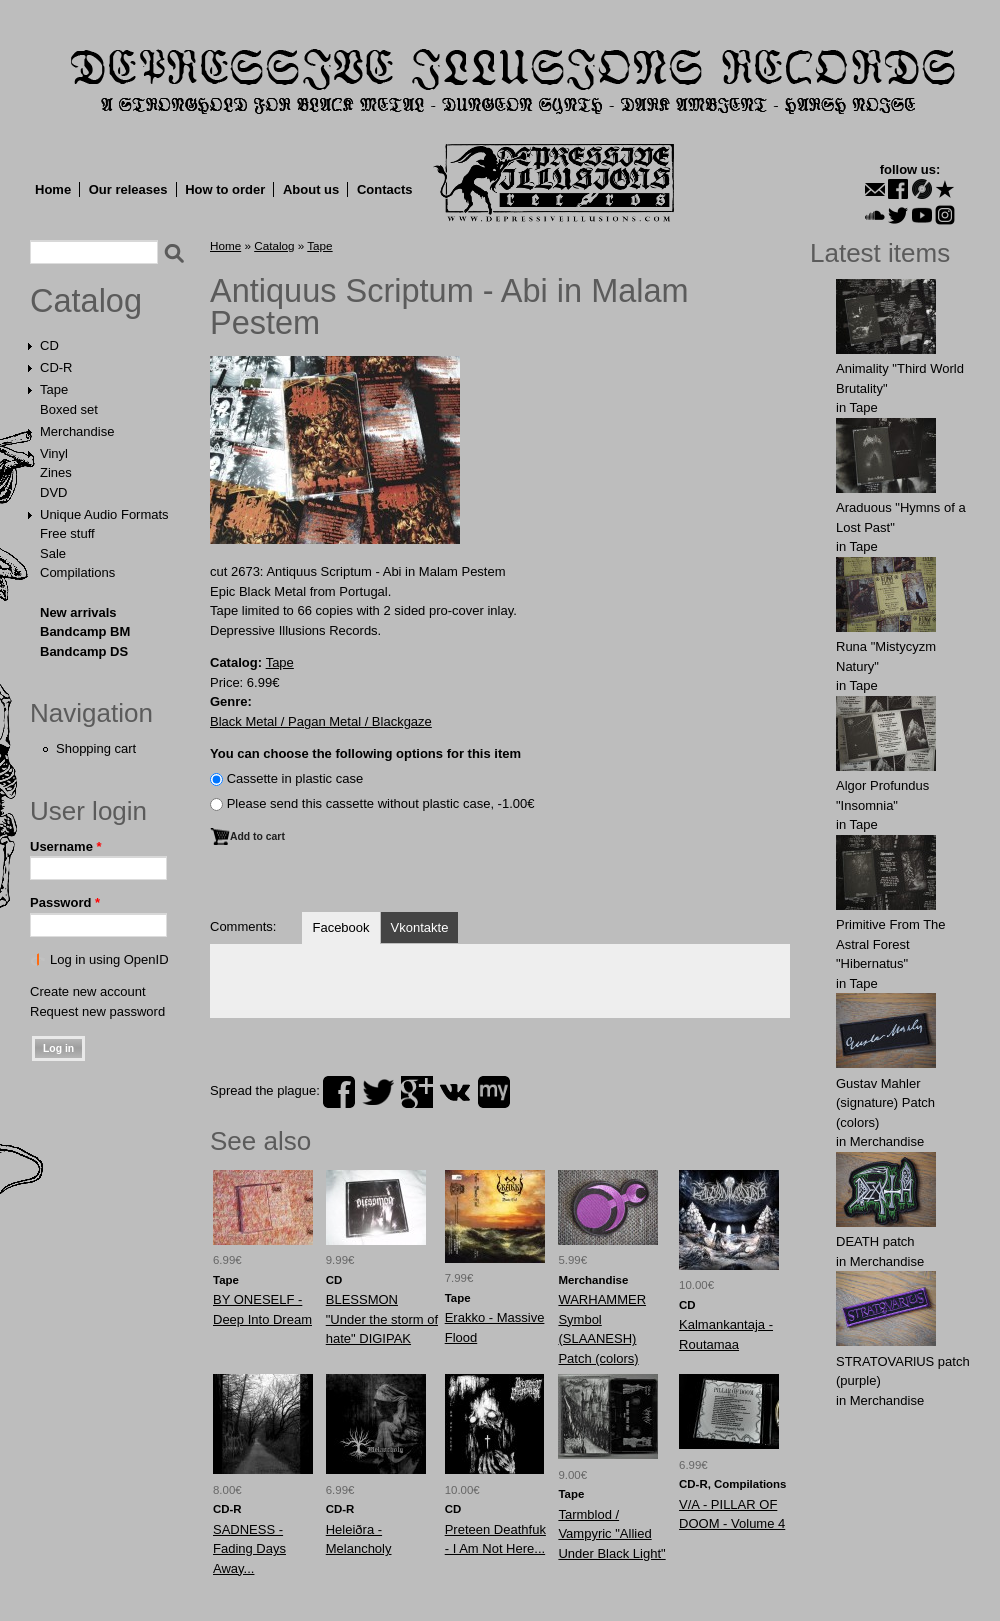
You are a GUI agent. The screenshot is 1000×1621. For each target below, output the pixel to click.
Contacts (385, 189)
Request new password (97, 1011)
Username (66, 846)
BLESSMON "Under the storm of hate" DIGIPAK (382, 1319)
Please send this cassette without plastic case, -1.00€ (381, 803)
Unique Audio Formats (104, 514)
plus (417, 1092)
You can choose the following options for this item (365, 753)
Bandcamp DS (84, 651)
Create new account (88, 991)
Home (53, 189)
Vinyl (54, 453)
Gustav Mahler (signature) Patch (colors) (885, 1103)
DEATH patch (875, 1241)
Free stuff (67, 533)
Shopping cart (96, 748)
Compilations (77, 572)
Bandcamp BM (85, 631)
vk (455, 1092)
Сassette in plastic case (295, 778)
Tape (54, 389)
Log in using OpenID (109, 959)
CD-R (56, 367)
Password (65, 902)
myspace (494, 1092)
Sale (53, 553)
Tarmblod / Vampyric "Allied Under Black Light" (611, 1534)
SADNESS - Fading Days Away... (249, 1549)
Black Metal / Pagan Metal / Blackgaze (321, 721)
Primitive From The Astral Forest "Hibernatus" (891, 944)
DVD (53, 492)
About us (311, 189)
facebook (339, 1092)
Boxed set (69, 409)
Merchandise (77, 431)
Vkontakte (420, 927)
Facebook (340, 927)
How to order (225, 189)
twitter (378, 1092)
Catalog (86, 301)
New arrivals (78, 612)
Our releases (128, 189)
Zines (56, 472)
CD (49, 345)
